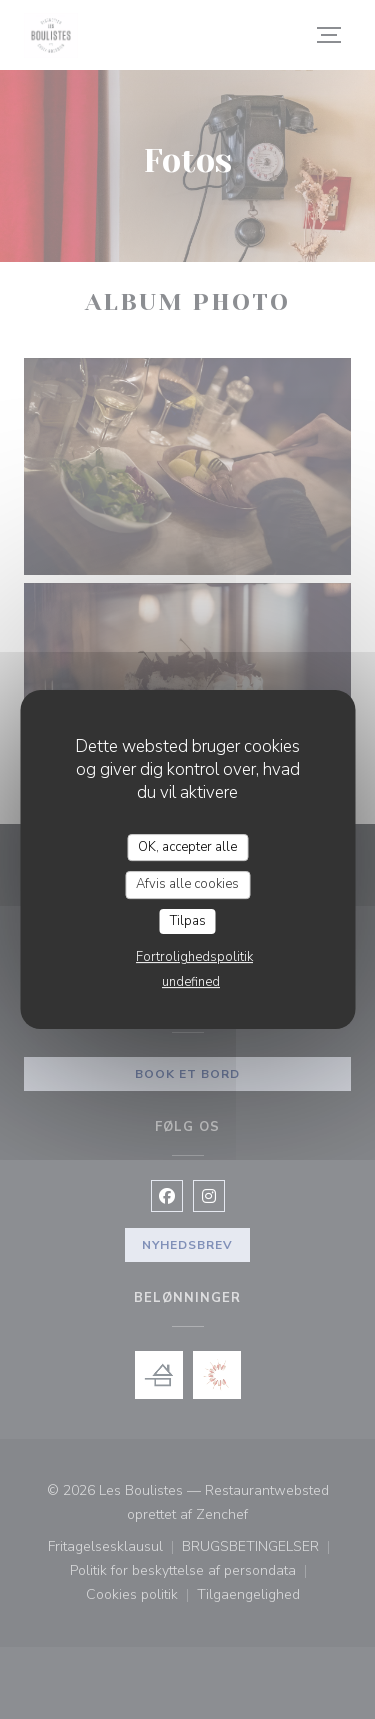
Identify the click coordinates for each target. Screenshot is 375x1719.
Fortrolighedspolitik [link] (194, 957)
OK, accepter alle (187, 847)
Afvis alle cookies (187, 884)
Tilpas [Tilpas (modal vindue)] (188, 921)
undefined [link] (191, 982)
